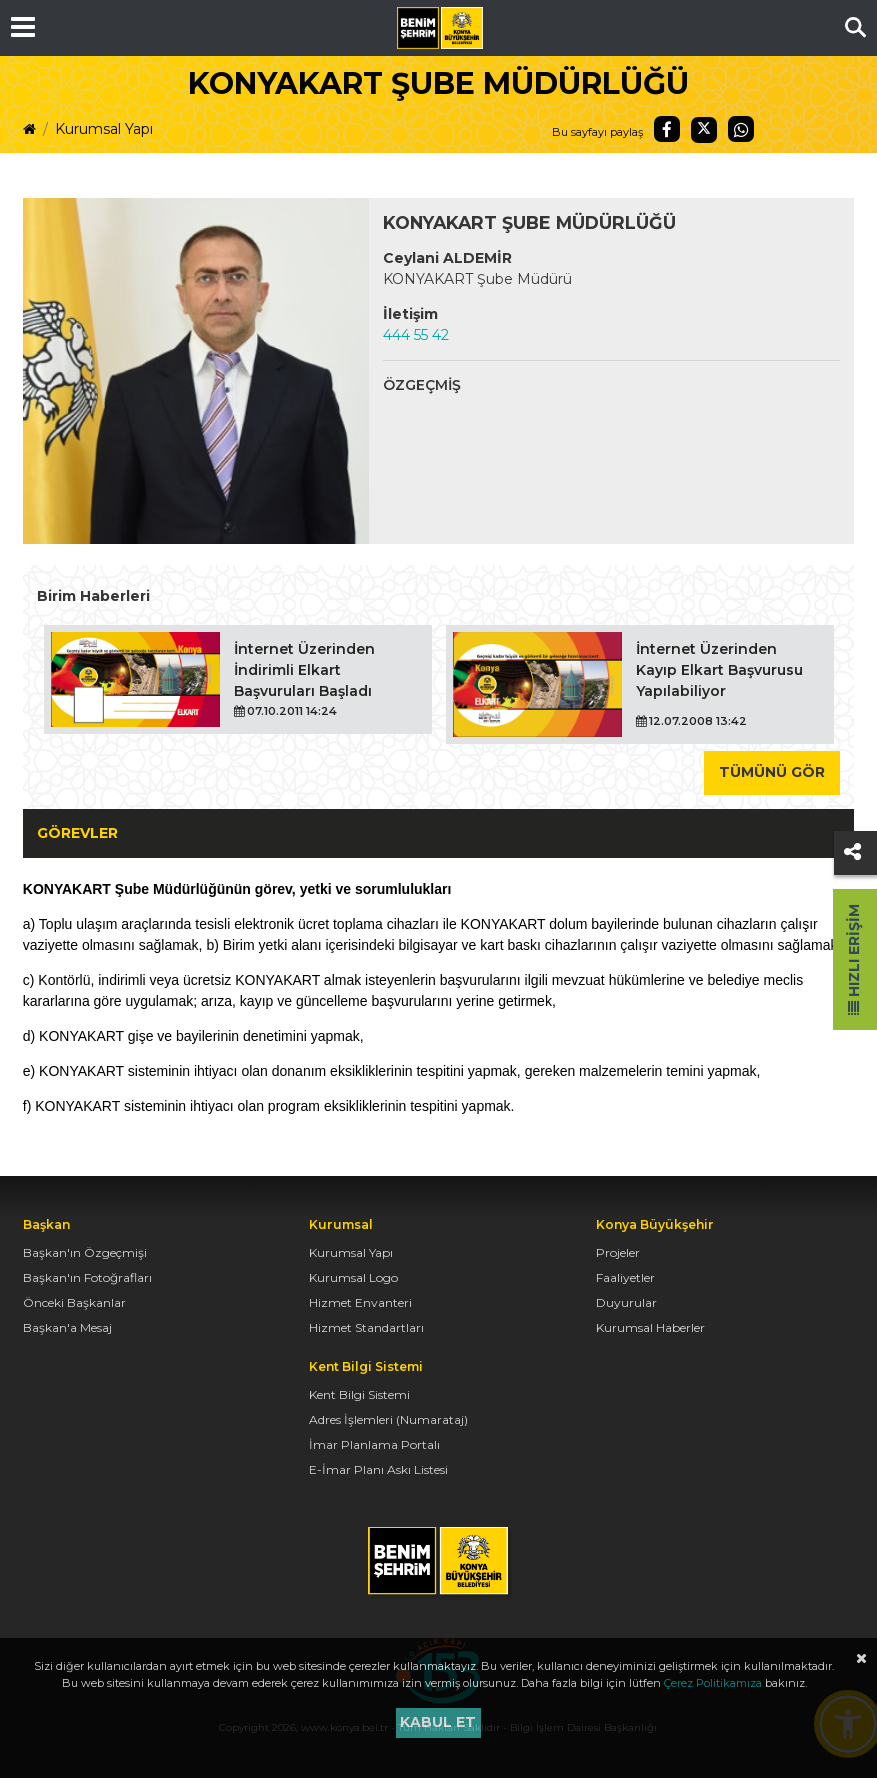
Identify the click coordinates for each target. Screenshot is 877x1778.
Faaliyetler (625, 1277)
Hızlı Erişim (854, 959)
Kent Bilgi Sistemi (359, 1394)
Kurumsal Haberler (650, 1327)
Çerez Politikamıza (713, 1683)
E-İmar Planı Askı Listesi (378, 1469)
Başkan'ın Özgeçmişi (85, 1252)
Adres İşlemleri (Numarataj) (388, 1419)
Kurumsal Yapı (104, 129)
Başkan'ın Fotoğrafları (87, 1277)
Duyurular (626, 1302)
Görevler (77, 833)
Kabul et (438, 1722)
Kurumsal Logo (353, 1277)
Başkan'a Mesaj (67, 1327)
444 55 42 (416, 335)
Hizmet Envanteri (360, 1302)
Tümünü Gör (772, 772)
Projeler (618, 1252)
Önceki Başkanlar (74, 1302)
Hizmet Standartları (366, 1327)
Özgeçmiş (422, 385)
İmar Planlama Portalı (374, 1444)
